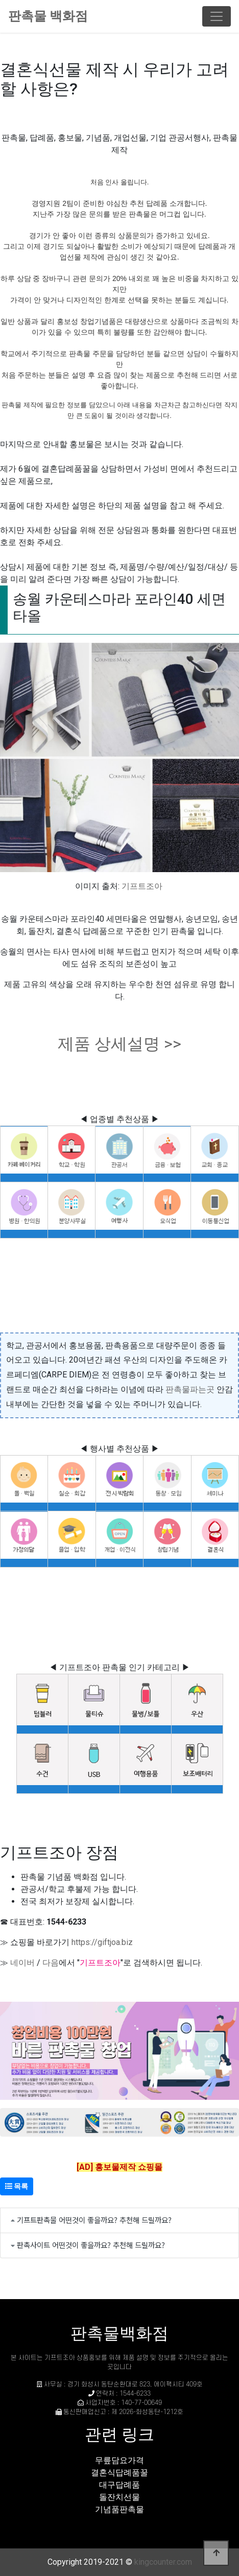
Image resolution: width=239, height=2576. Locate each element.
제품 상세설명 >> (119, 1043)
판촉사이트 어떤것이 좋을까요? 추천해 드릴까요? (91, 2244)
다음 (50, 1963)
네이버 (22, 1963)
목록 (16, 2186)
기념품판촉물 (119, 2509)
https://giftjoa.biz (102, 1942)
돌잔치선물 (119, 2497)
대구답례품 (119, 2485)
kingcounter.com (163, 2562)
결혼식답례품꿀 (119, 2472)
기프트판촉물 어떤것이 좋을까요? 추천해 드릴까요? (94, 2219)
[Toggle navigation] (216, 16)
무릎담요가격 (119, 2460)
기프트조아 (142, 886)
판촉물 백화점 (48, 16)
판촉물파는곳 (189, 1389)
